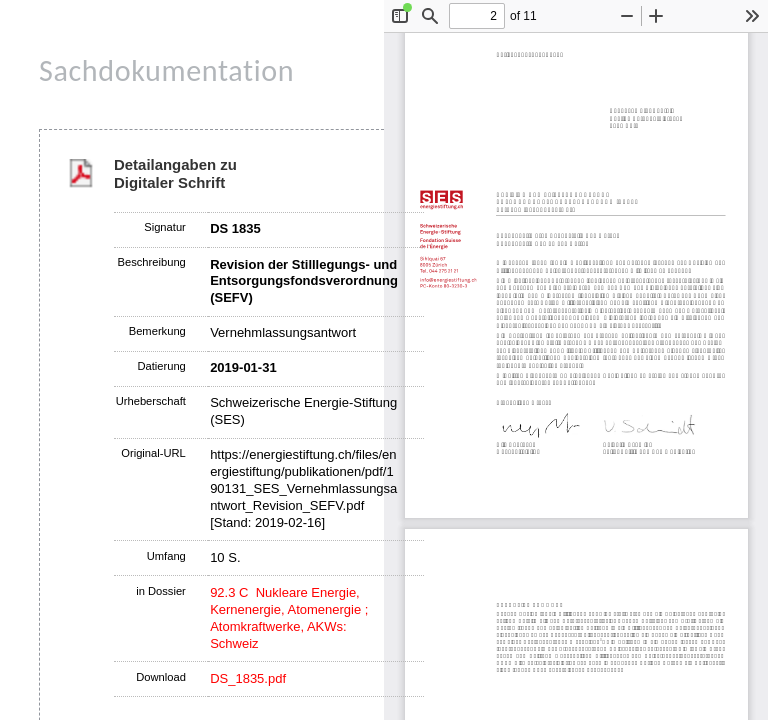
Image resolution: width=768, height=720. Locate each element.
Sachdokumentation (166, 70)
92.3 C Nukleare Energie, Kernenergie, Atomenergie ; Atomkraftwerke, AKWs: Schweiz (289, 618)
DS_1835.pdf (248, 678)
